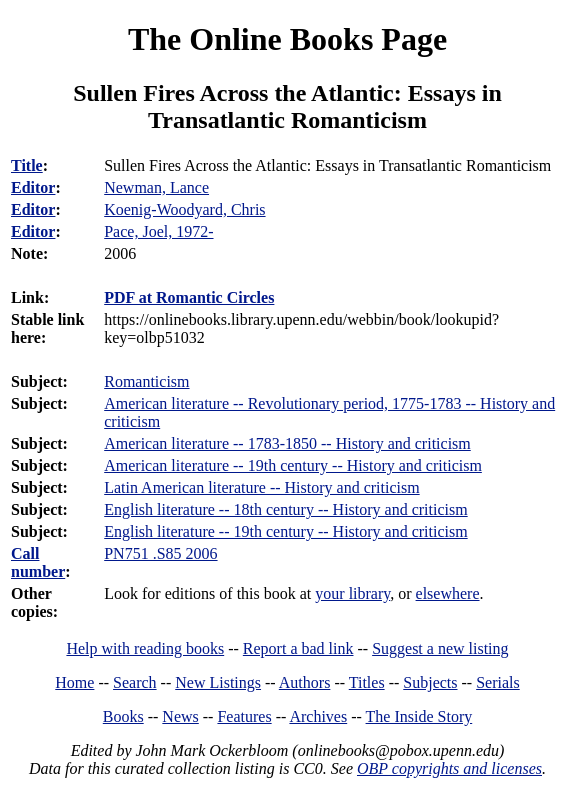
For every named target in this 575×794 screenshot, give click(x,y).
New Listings (218, 682)
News (180, 716)
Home (74, 682)
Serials (498, 682)
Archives (318, 716)
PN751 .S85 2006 (160, 553)
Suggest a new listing (440, 648)
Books (123, 716)
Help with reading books (145, 648)
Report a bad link (298, 648)
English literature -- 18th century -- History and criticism (285, 509)
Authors (305, 682)
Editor (33, 187)
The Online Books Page (287, 39)
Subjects (430, 682)
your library (352, 593)
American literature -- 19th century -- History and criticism (293, 465)
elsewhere (448, 593)
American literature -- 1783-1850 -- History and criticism (287, 443)
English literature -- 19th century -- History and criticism (285, 531)
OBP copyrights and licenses (449, 768)
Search (135, 682)
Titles (367, 682)
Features (244, 716)
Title (27, 165)
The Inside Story (419, 716)
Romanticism (146, 381)
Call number (38, 562)
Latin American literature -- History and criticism (261, 487)
